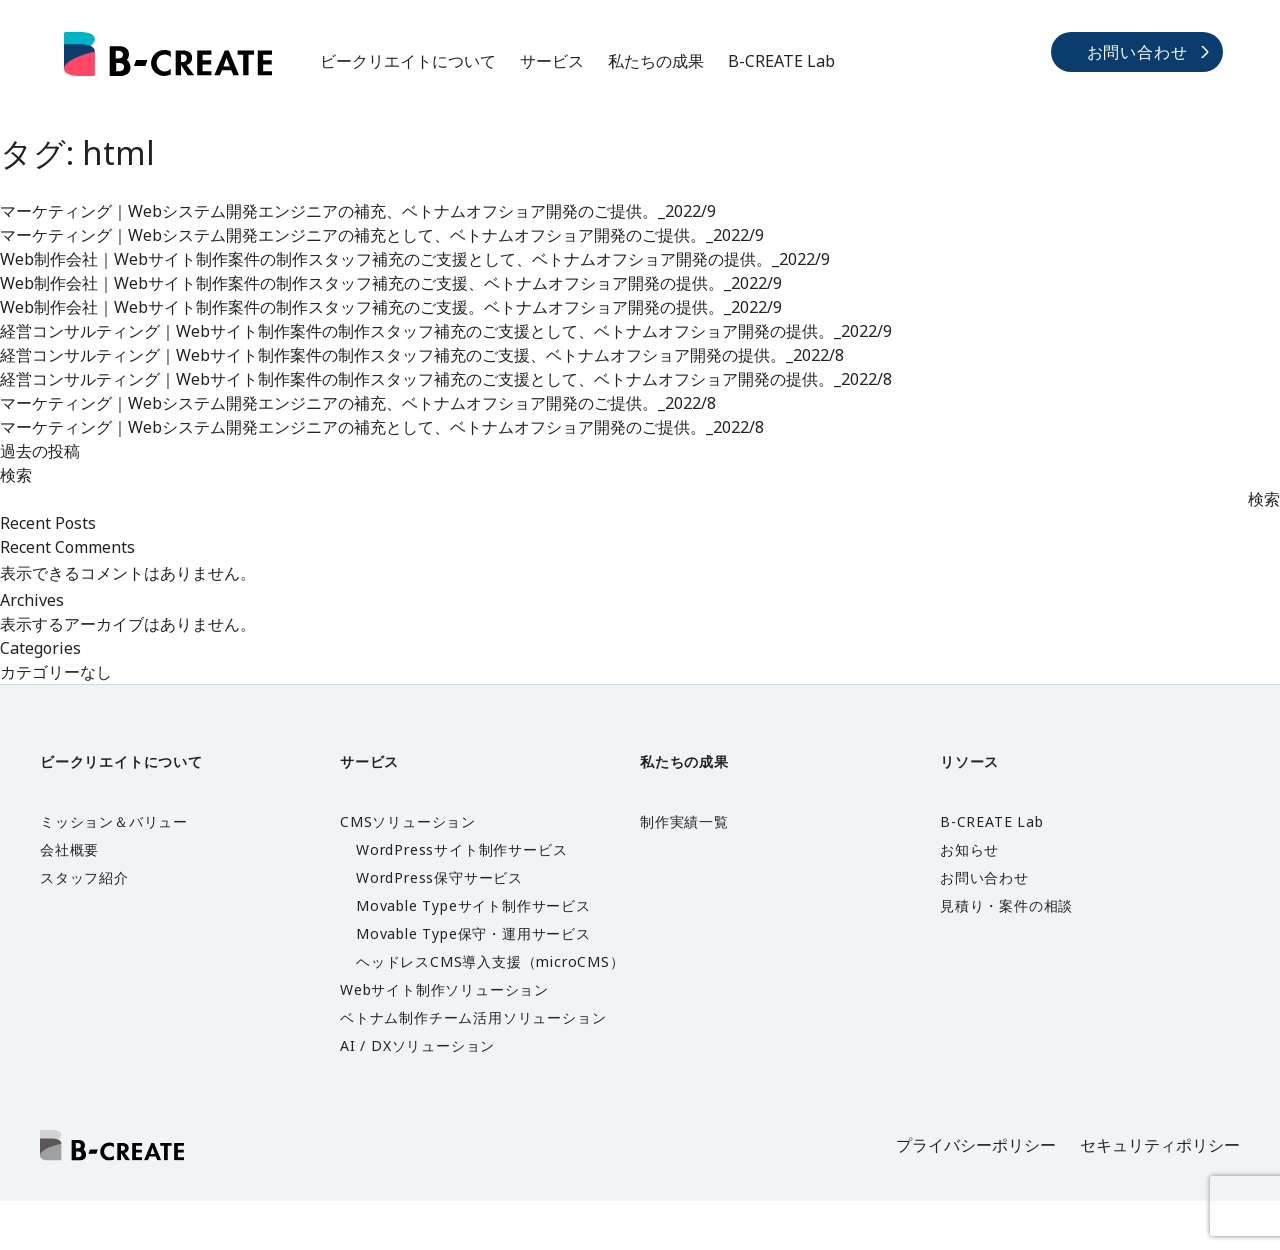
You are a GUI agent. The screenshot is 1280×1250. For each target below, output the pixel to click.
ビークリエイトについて (408, 61)
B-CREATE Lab (781, 61)
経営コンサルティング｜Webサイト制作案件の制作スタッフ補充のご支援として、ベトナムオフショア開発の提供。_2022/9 (446, 331)
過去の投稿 (40, 451)
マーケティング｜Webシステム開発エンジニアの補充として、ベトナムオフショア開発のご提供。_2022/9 (382, 235)
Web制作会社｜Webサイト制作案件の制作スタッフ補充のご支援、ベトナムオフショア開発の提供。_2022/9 (391, 283)
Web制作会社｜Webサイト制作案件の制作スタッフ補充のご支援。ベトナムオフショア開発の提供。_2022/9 (391, 307)
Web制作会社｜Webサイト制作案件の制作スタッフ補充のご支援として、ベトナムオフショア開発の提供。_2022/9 (415, 259)
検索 (16, 475)
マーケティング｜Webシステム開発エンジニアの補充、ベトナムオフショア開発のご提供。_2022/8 (358, 403)
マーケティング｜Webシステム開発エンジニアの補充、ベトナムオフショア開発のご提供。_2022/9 (358, 211)
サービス (552, 61)
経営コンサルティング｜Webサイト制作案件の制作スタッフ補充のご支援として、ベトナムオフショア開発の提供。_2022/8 (446, 379)
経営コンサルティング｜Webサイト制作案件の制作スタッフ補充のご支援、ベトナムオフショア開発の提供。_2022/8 (422, 355)
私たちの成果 (656, 61)
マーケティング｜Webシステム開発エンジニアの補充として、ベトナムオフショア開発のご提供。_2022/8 (382, 427)
